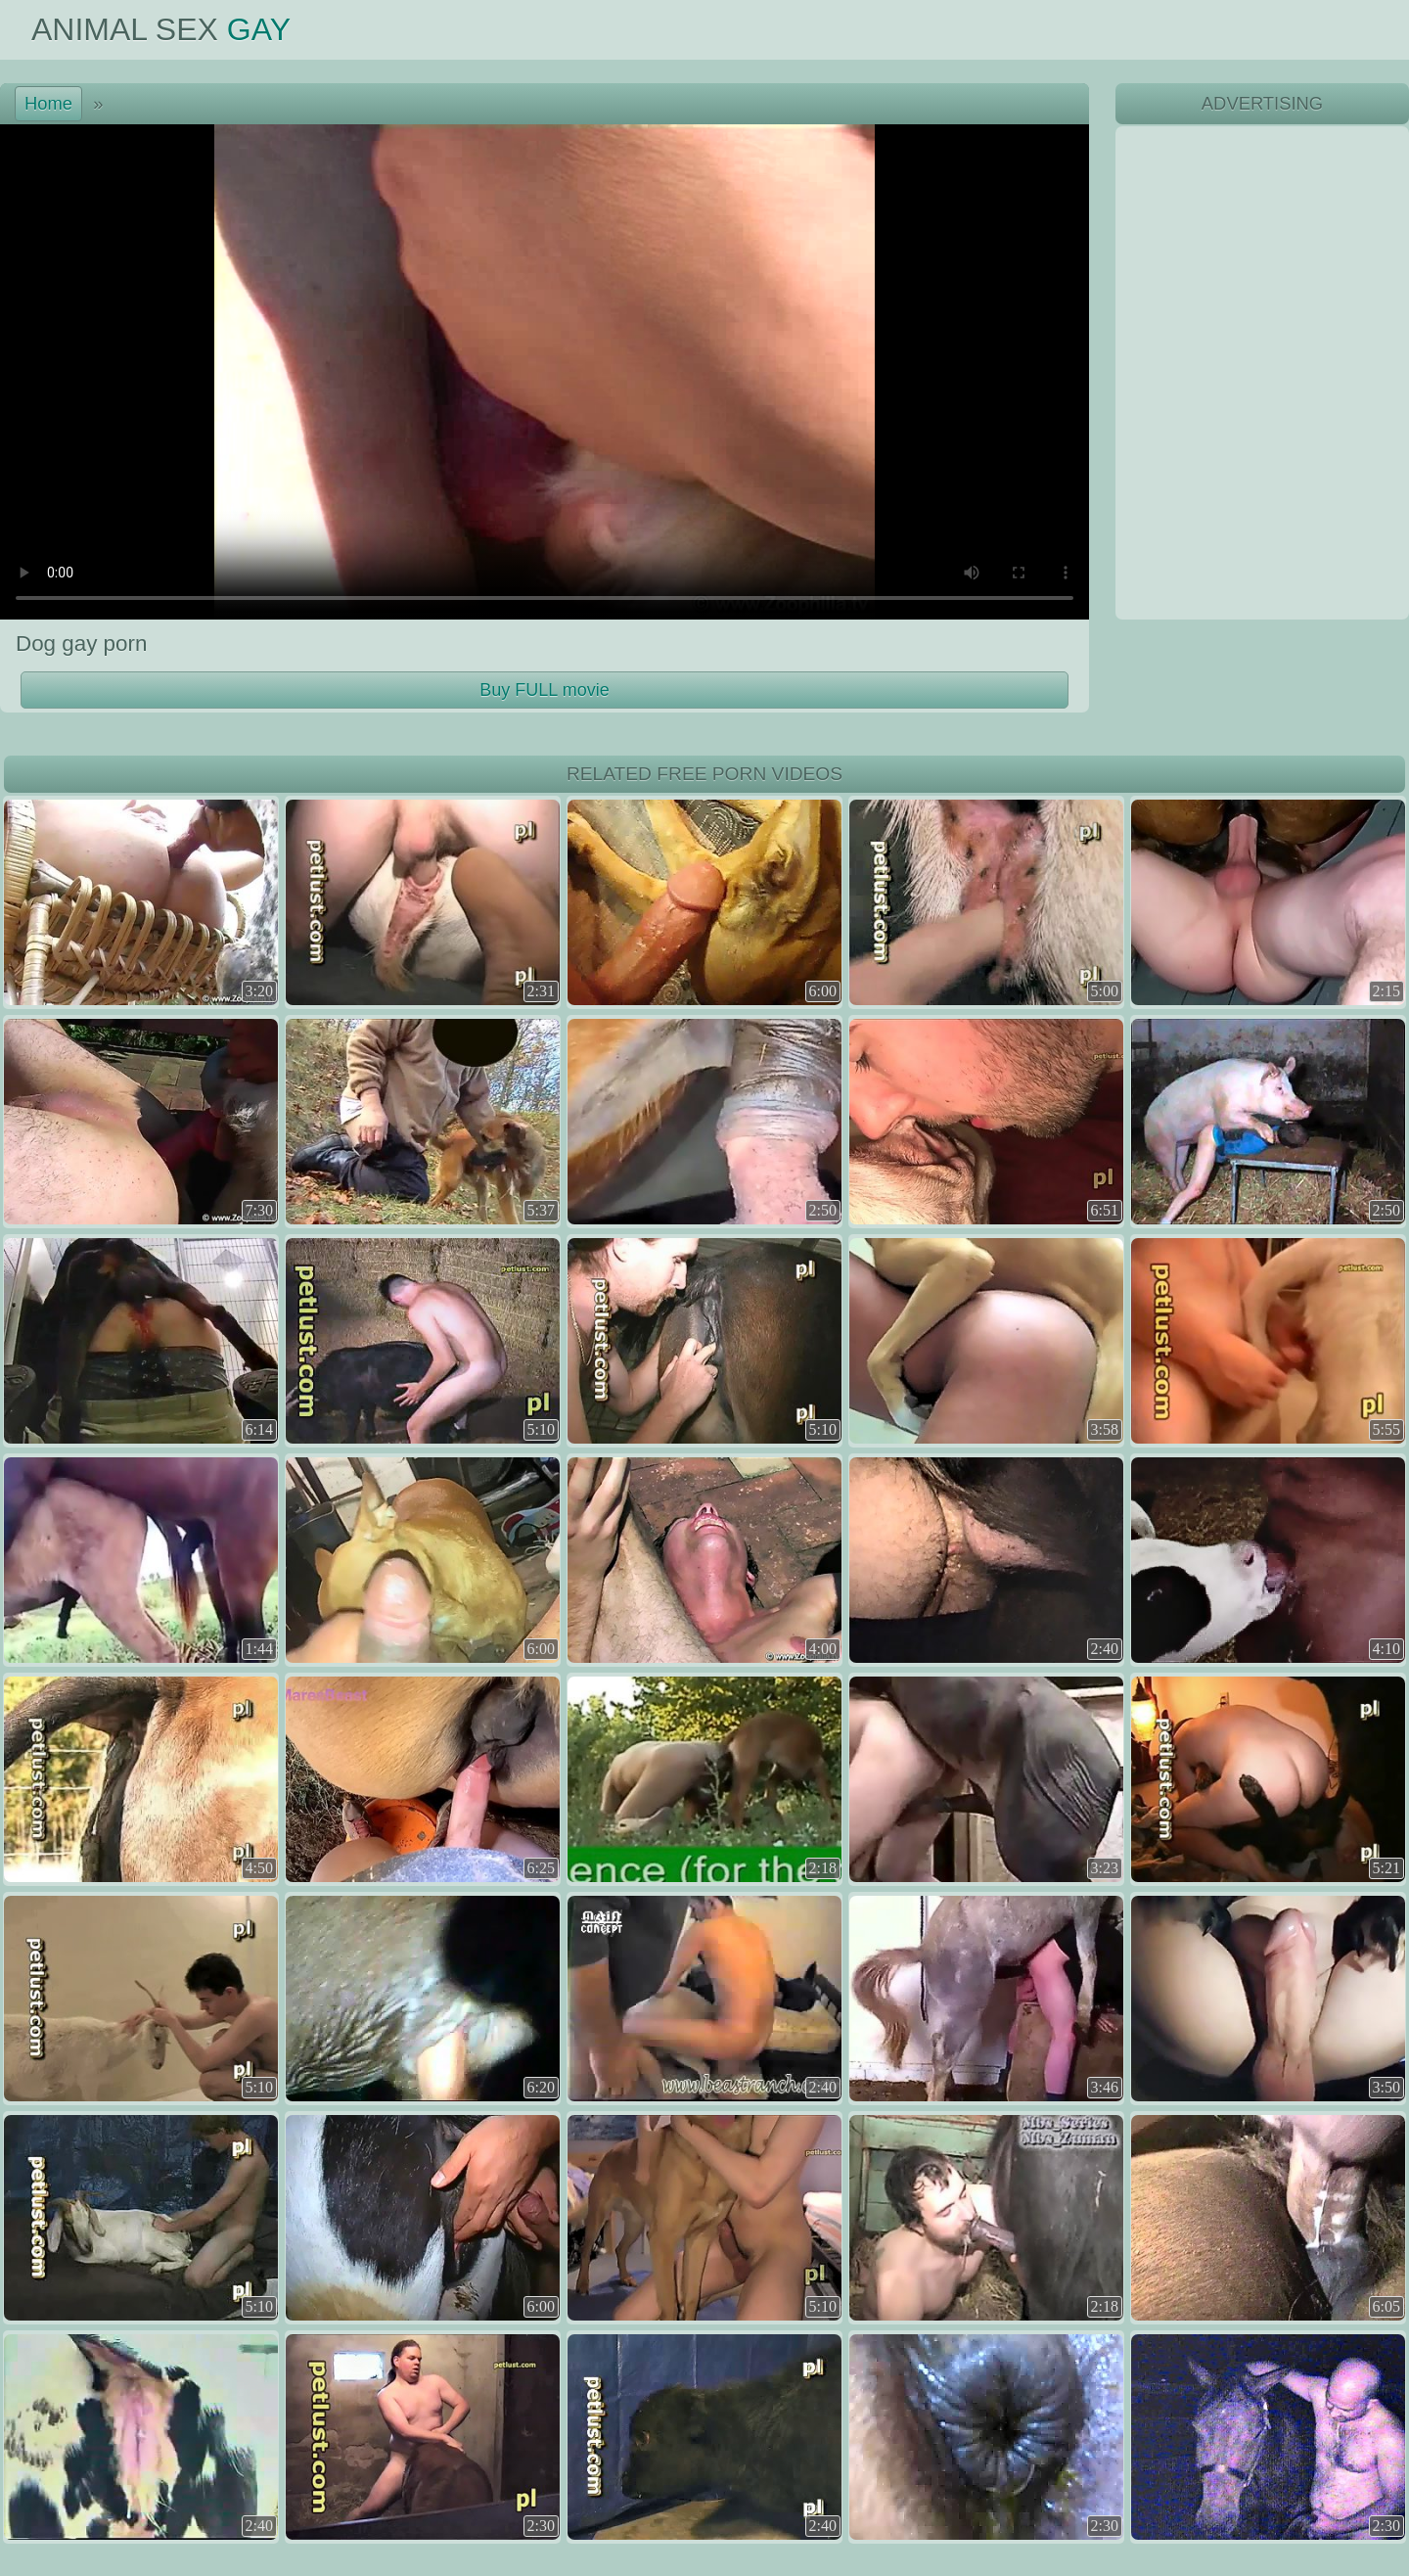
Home (48, 103)
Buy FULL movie (544, 690)
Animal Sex (161, 29)
